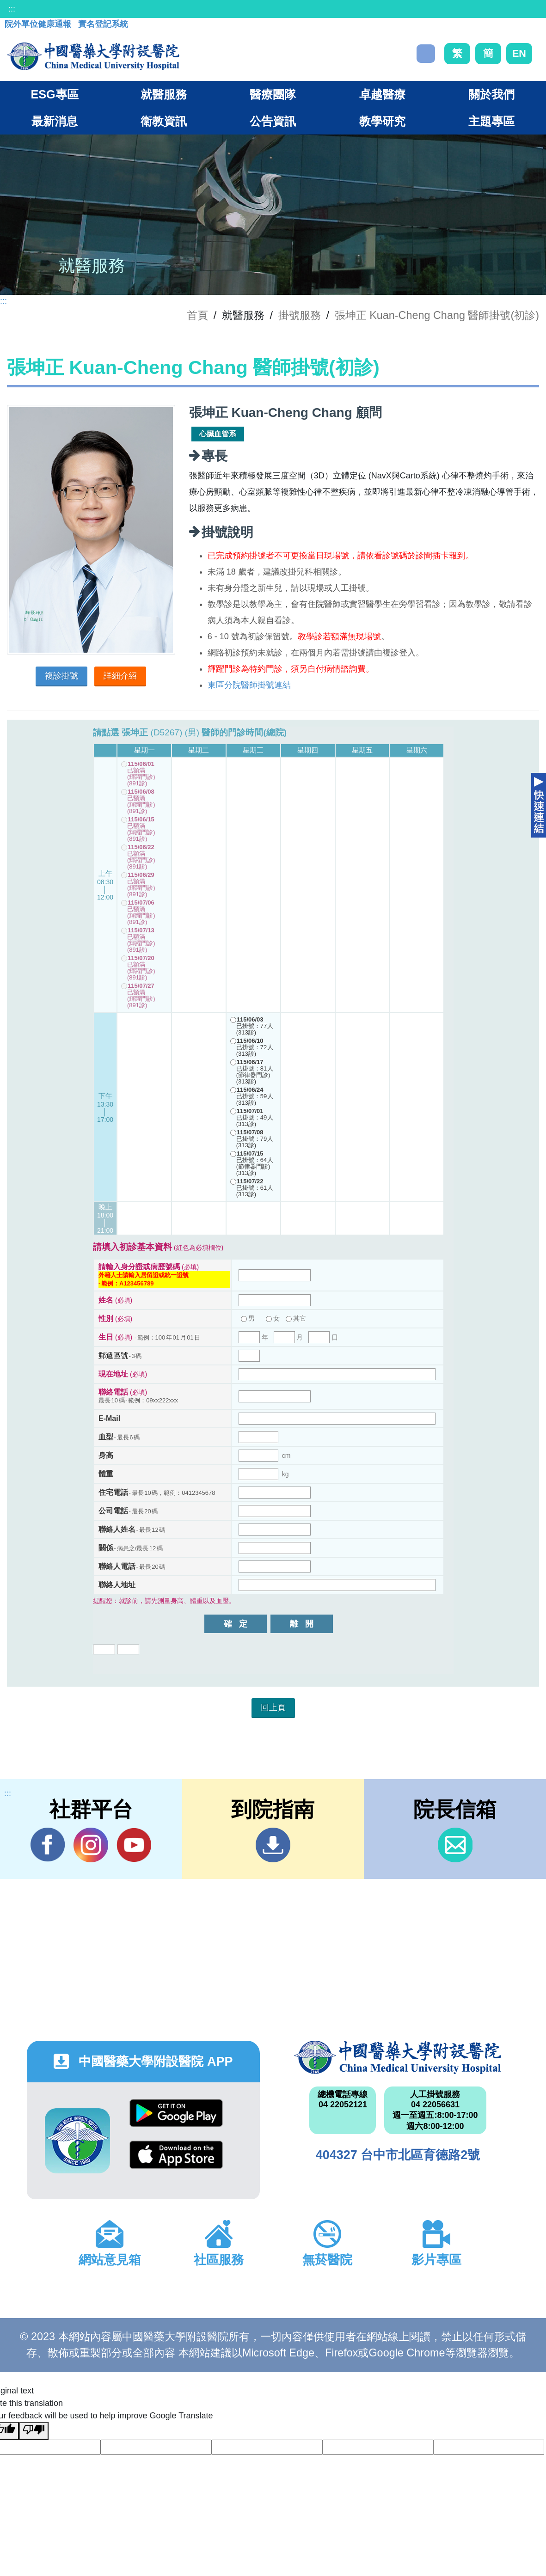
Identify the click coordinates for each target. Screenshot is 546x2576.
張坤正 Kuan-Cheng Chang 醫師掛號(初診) (437, 315)
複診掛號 (61, 675)
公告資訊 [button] (273, 121)
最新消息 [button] (54, 121)
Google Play (176, 2113)
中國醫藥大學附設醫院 (397, 2057)
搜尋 (426, 53)
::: (11, 8)
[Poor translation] (34, 2431)
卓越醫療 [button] (382, 94)
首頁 (197, 315)
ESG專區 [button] (54, 94)
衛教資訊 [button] (164, 121)
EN (519, 53)
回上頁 (273, 1707)
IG (91, 1845)
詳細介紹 (120, 675)
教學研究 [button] (382, 121)
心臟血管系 (217, 434)
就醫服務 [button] (164, 94)
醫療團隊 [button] (273, 94)
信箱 (455, 1845)
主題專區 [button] (491, 121)
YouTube (134, 1845)
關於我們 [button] (491, 94)
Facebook (48, 1845)
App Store (176, 2155)
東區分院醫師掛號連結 (249, 685)
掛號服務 (299, 315)
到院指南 (273, 1845)
